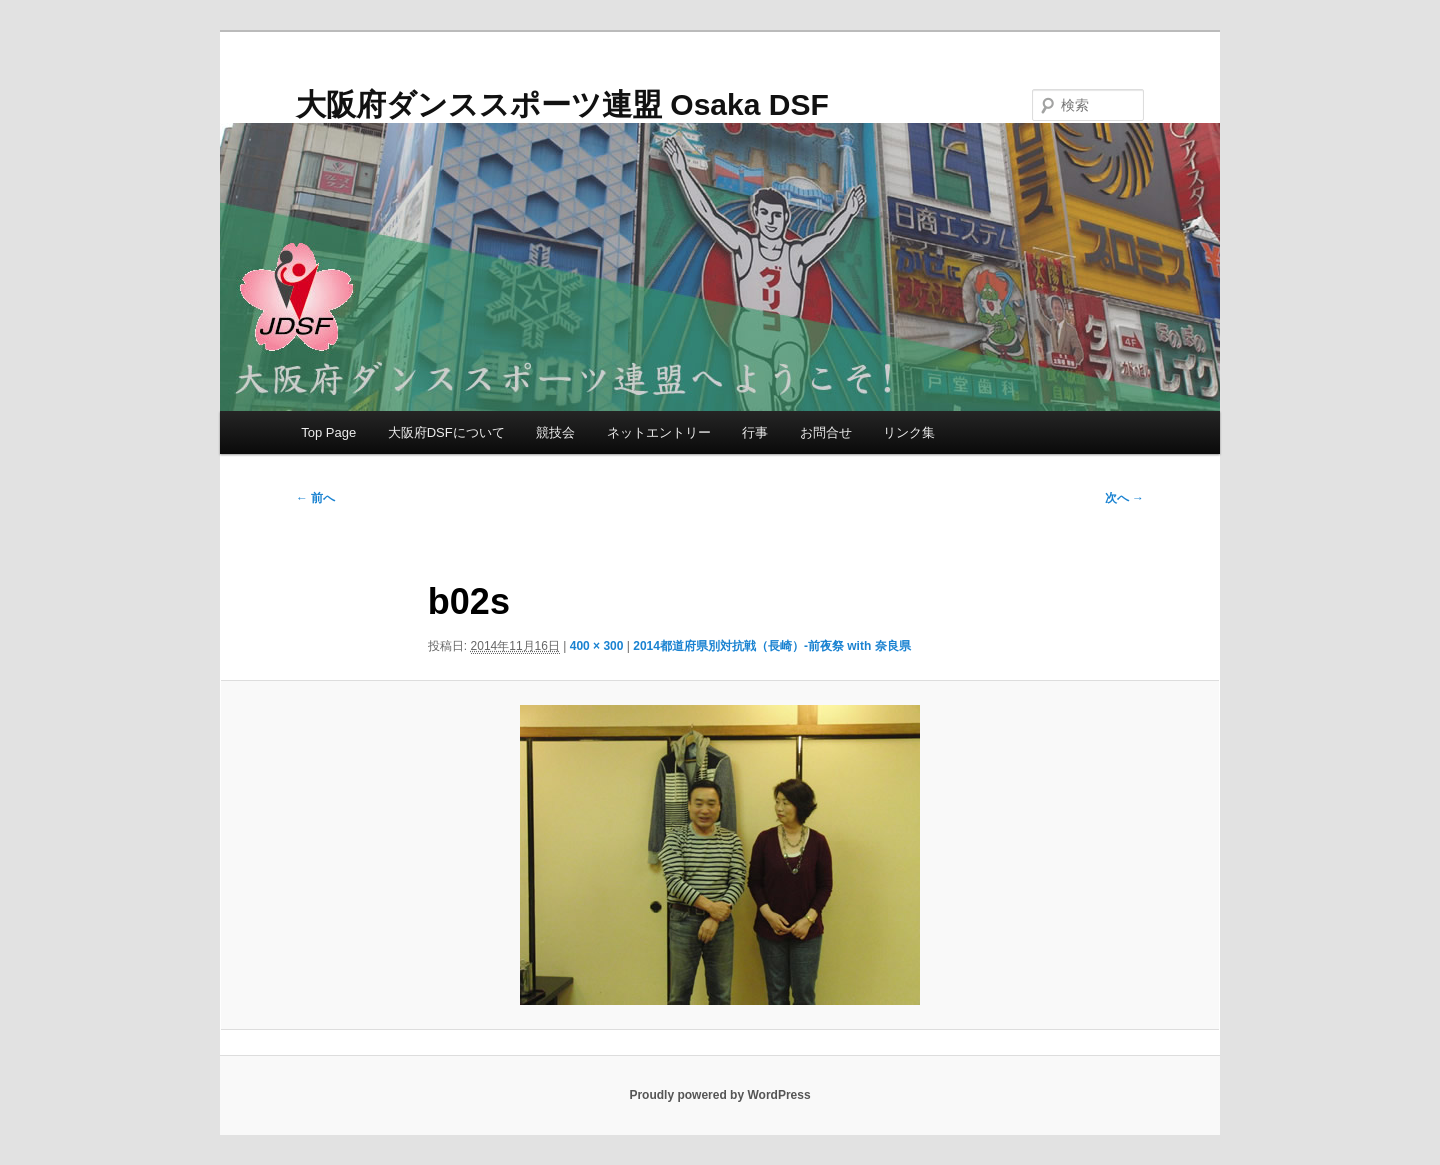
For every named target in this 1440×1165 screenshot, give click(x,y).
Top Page (328, 432)
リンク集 (909, 432)
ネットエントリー (659, 432)
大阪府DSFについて (446, 432)
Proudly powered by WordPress (719, 1095)
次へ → (1124, 498)
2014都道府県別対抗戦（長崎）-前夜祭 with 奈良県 (771, 646)
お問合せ (826, 432)
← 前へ (315, 498)
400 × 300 (597, 646)
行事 (755, 432)
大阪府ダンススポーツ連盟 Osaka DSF (562, 104)
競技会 (555, 432)
